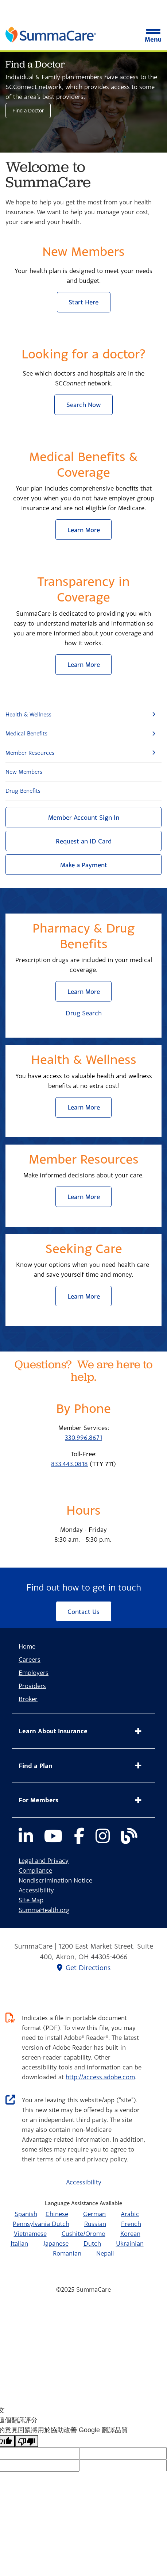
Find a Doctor (28, 110)
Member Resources (29, 753)
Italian (19, 2243)
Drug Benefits (22, 791)
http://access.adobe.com (100, 2077)
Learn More (83, 530)
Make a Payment (83, 865)
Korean (130, 2233)
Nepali (105, 2253)
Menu (153, 36)
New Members (23, 772)
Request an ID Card (84, 841)
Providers (32, 1685)
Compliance (35, 1870)
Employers (33, 1672)
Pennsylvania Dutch (41, 2223)
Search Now (83, 404)
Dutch (92, 2243)
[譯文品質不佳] (26, 2441)
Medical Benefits (26, 733)
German (94, 2214)
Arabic (130, 2214)
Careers (29, 1659)
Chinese (57, 2214)
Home (27, 1646)
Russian (95, 2223)
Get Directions (83, 1967)
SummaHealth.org (44, 1910)
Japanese (56, 2243)
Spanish (26, 2214)
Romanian (67, 2253)
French (131, 2223)
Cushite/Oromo (83, 2233)
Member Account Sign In (83, 817)
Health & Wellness (28, 714)
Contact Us (83, 1611)
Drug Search (84, 1013)
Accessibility (36, 1890)
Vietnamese (30, 2233)
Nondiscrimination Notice (55, 1880)
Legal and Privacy (44, 1860)
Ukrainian (130, 2243)
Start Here (83, 302)
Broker (28, 1699)
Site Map (31, 1900)
